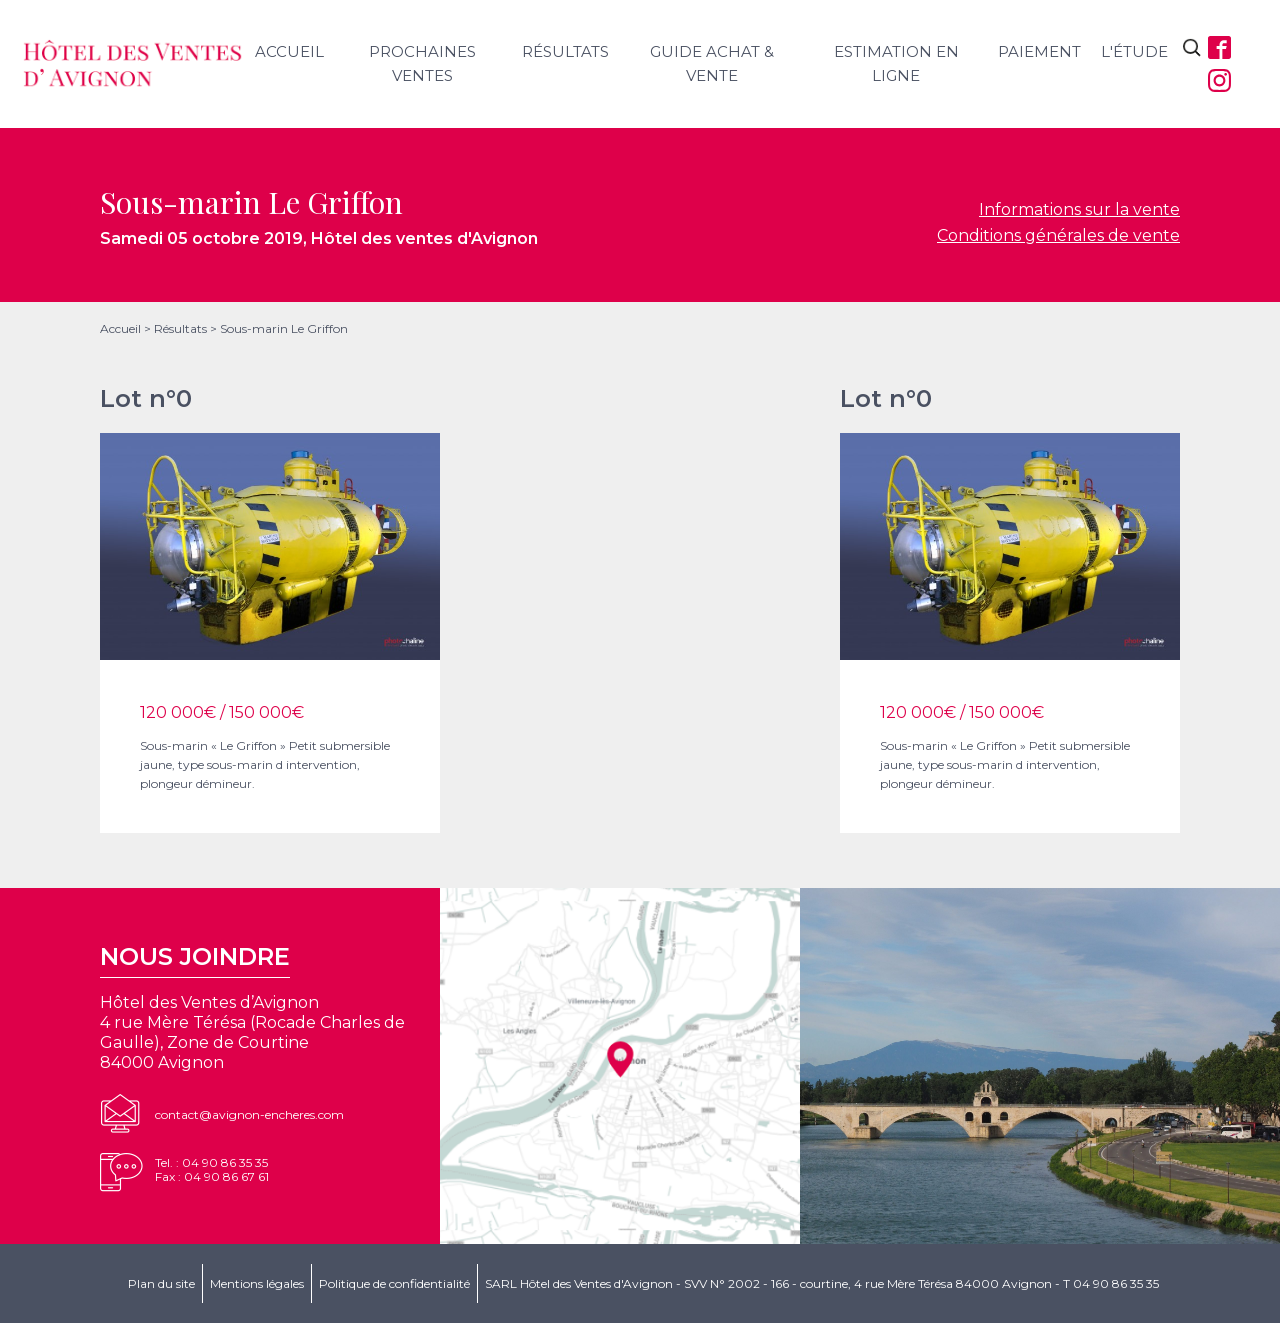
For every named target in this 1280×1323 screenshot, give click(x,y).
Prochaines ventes (422, 63)
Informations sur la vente (1079, 209)
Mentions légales (257, 1283)
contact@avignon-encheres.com (249, 1114)
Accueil (289, 51)
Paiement (1039, 51)
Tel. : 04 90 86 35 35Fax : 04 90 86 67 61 (212, 1169)
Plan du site (161, 1283)
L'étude (1134, 51)
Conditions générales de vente (1058, 235)
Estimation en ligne (896, 63)
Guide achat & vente (712, 63)
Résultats (565, 51)
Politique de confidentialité (394, 1283)
